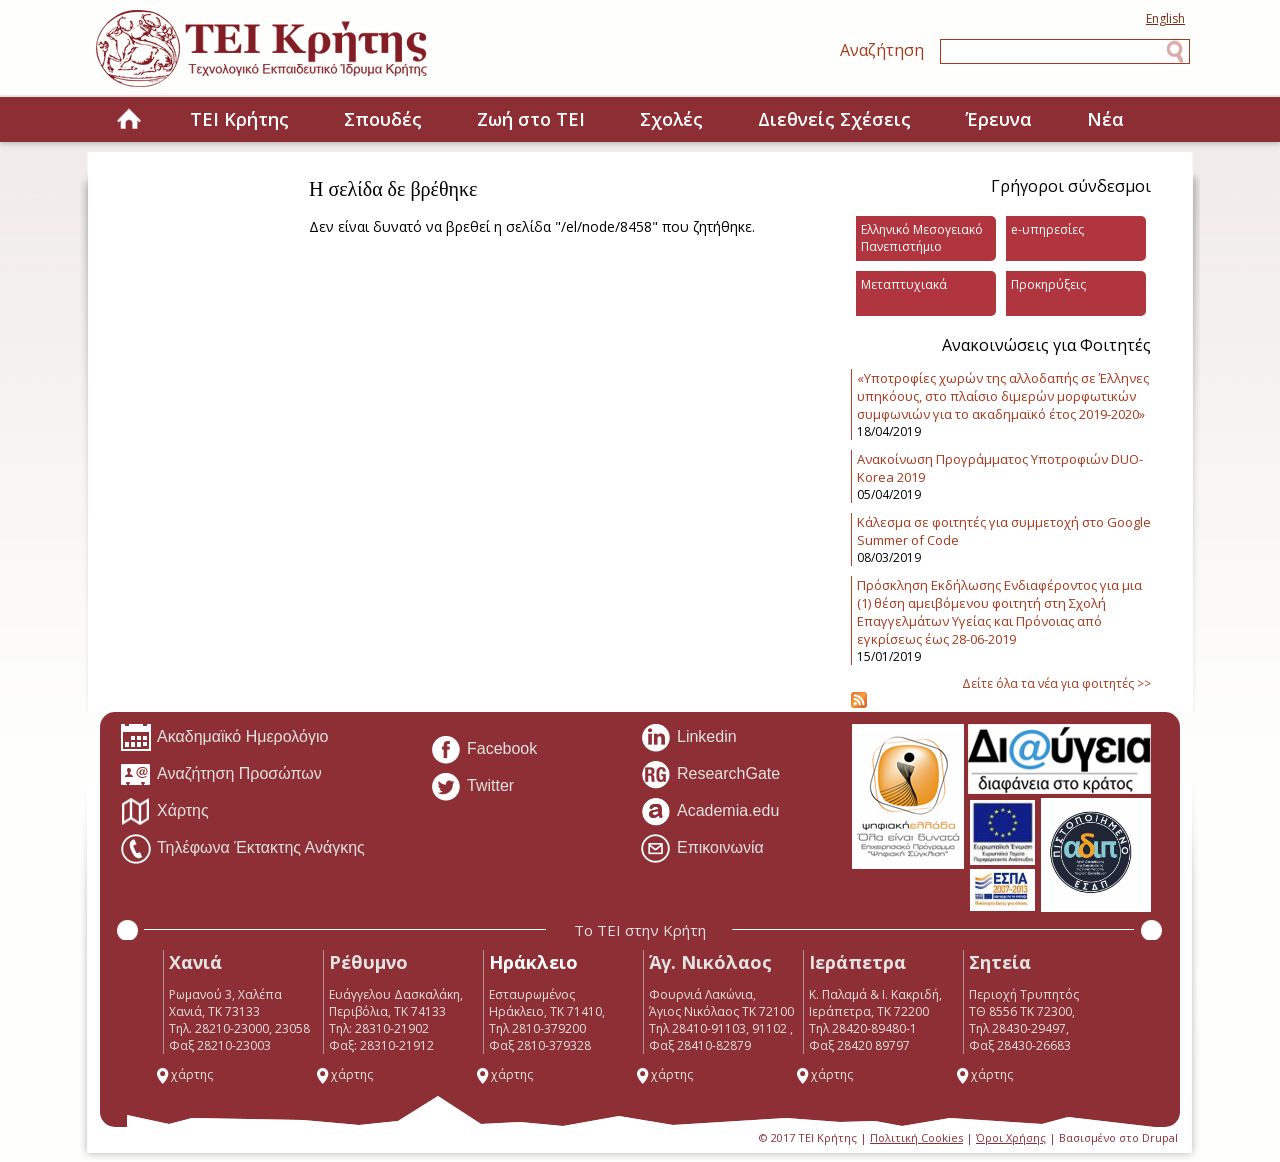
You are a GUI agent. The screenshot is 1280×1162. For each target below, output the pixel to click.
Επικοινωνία (702, 849)
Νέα (1105, 119)
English (1165, 18)
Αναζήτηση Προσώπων (221, 775)
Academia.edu (709, 812)
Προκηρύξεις (1048, 284)
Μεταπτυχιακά (904, 284)
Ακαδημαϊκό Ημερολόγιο (224, 738)
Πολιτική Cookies (916, 1137)
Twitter (472, 787)
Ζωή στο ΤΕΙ (531, 119)
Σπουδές (383, 119)
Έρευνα (999, 119)
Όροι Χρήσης (1011, 1137)
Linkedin (688, 738)
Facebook (483, 750)
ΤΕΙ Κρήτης (239, 119)
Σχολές (671, 119)
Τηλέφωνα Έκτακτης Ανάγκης (242, 849)
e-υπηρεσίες (1047, 229)
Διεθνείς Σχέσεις (834, 119)
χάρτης (184, 1074)
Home (129, 120)
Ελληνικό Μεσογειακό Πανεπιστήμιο (922, 238)
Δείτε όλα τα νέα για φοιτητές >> (1056, 683)
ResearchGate (710, 775)
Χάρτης (164, 812)
